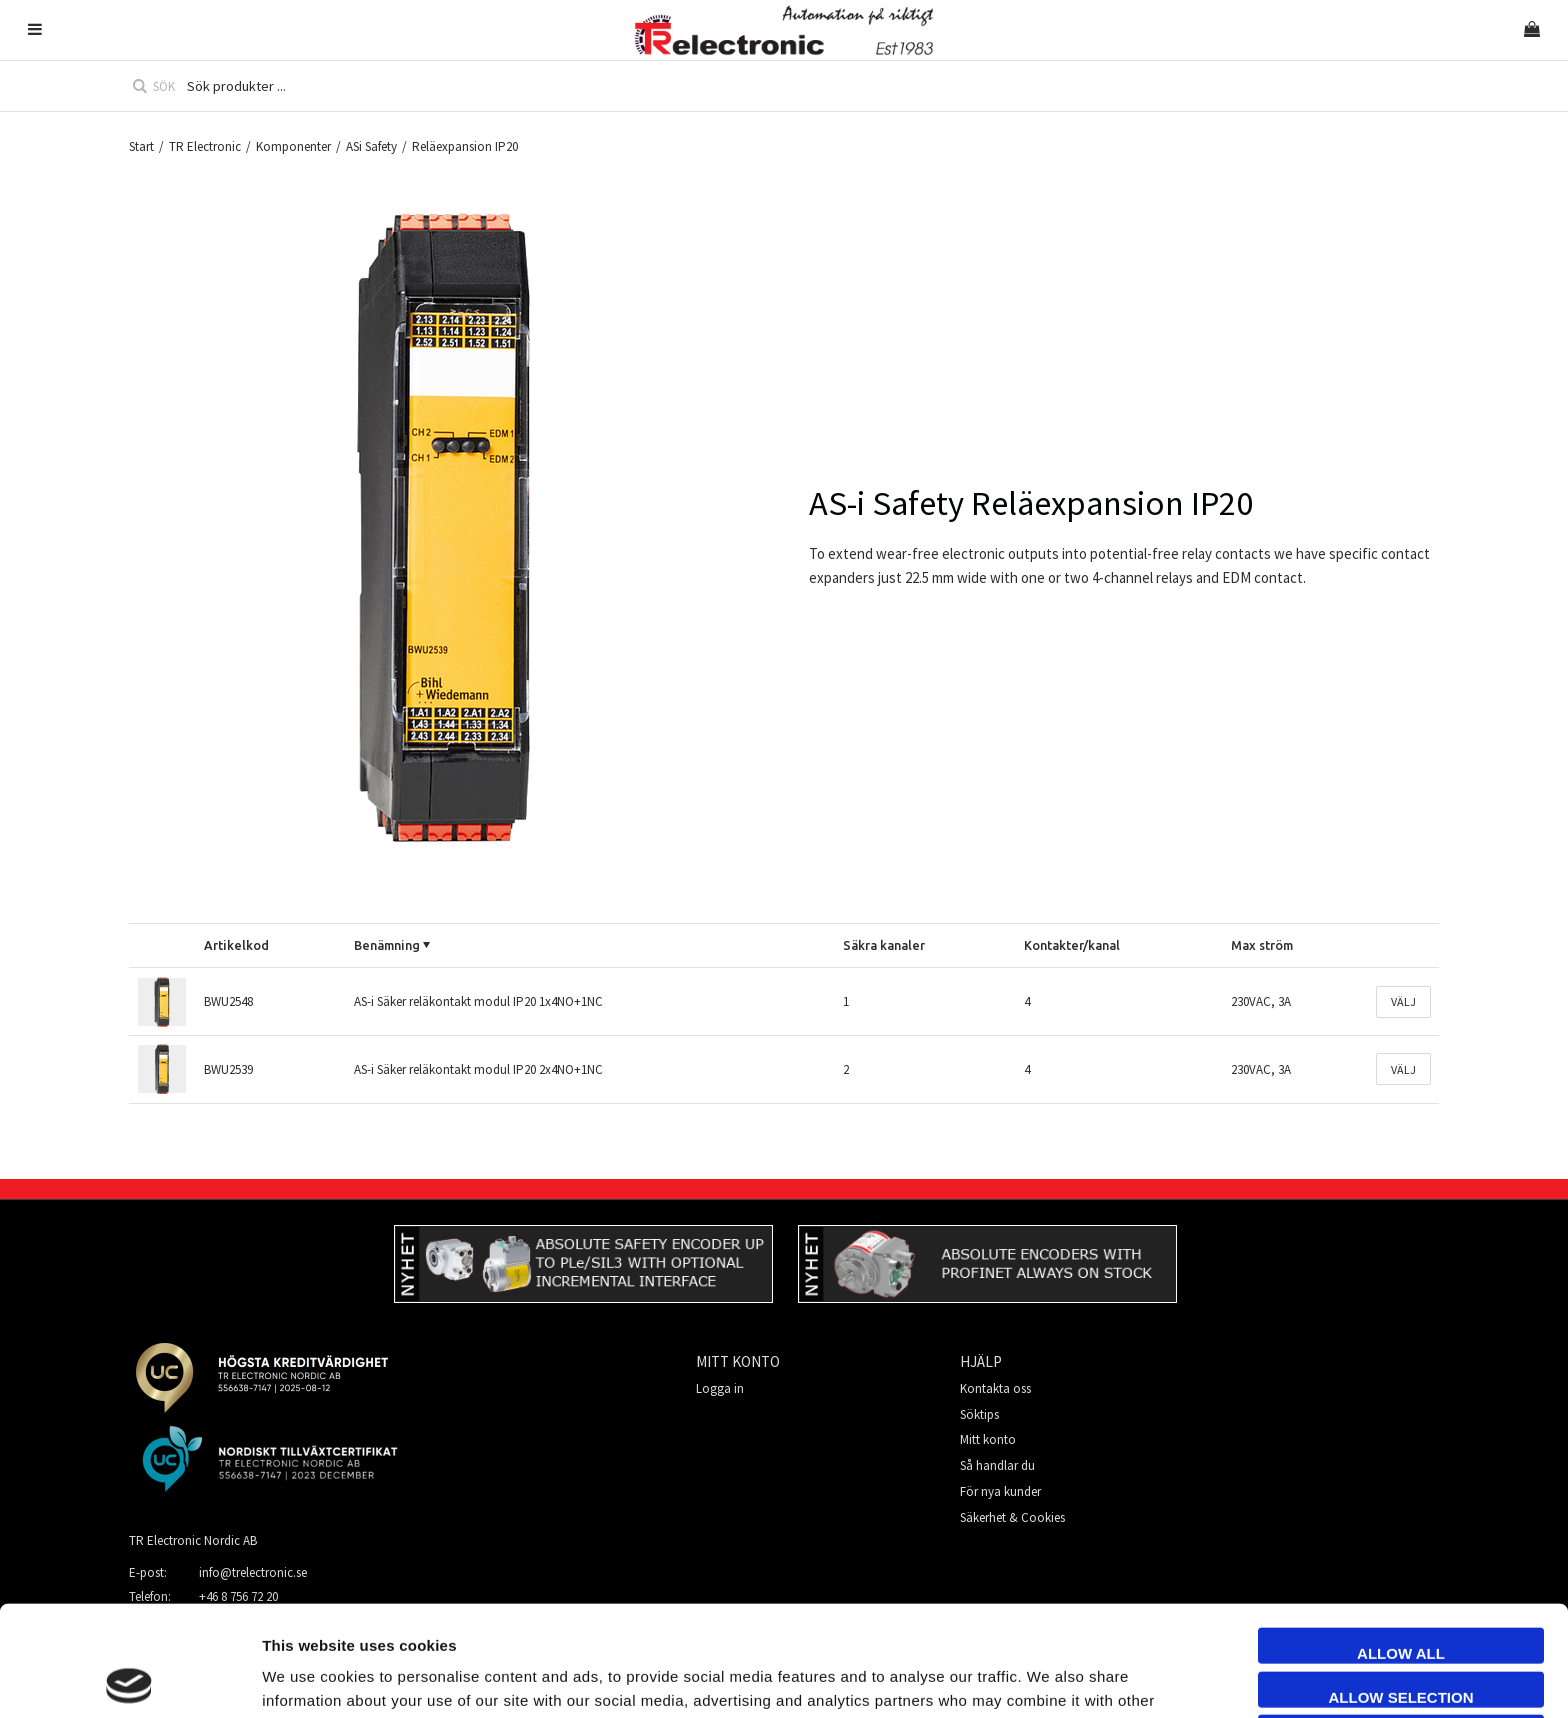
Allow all (1401, 1542)
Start (141, 146)
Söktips (979, 1414)
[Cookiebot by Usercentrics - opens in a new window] (129, 1679)
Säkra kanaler (884, 945)
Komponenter (293, 146)
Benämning (387, 945)
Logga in (720, 1388)
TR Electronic (205, 146)
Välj (1403, 1001)
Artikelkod (236, 945)
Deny (1401, 1629)
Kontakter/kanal (1072, 945)
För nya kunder (1000, 1491)
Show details (1123, 1678)
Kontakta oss (995, 1388)
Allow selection (1401, 1586)
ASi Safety (371, 146)
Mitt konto (988, 1439)
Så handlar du (997, 1465)
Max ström (1262, 945)
